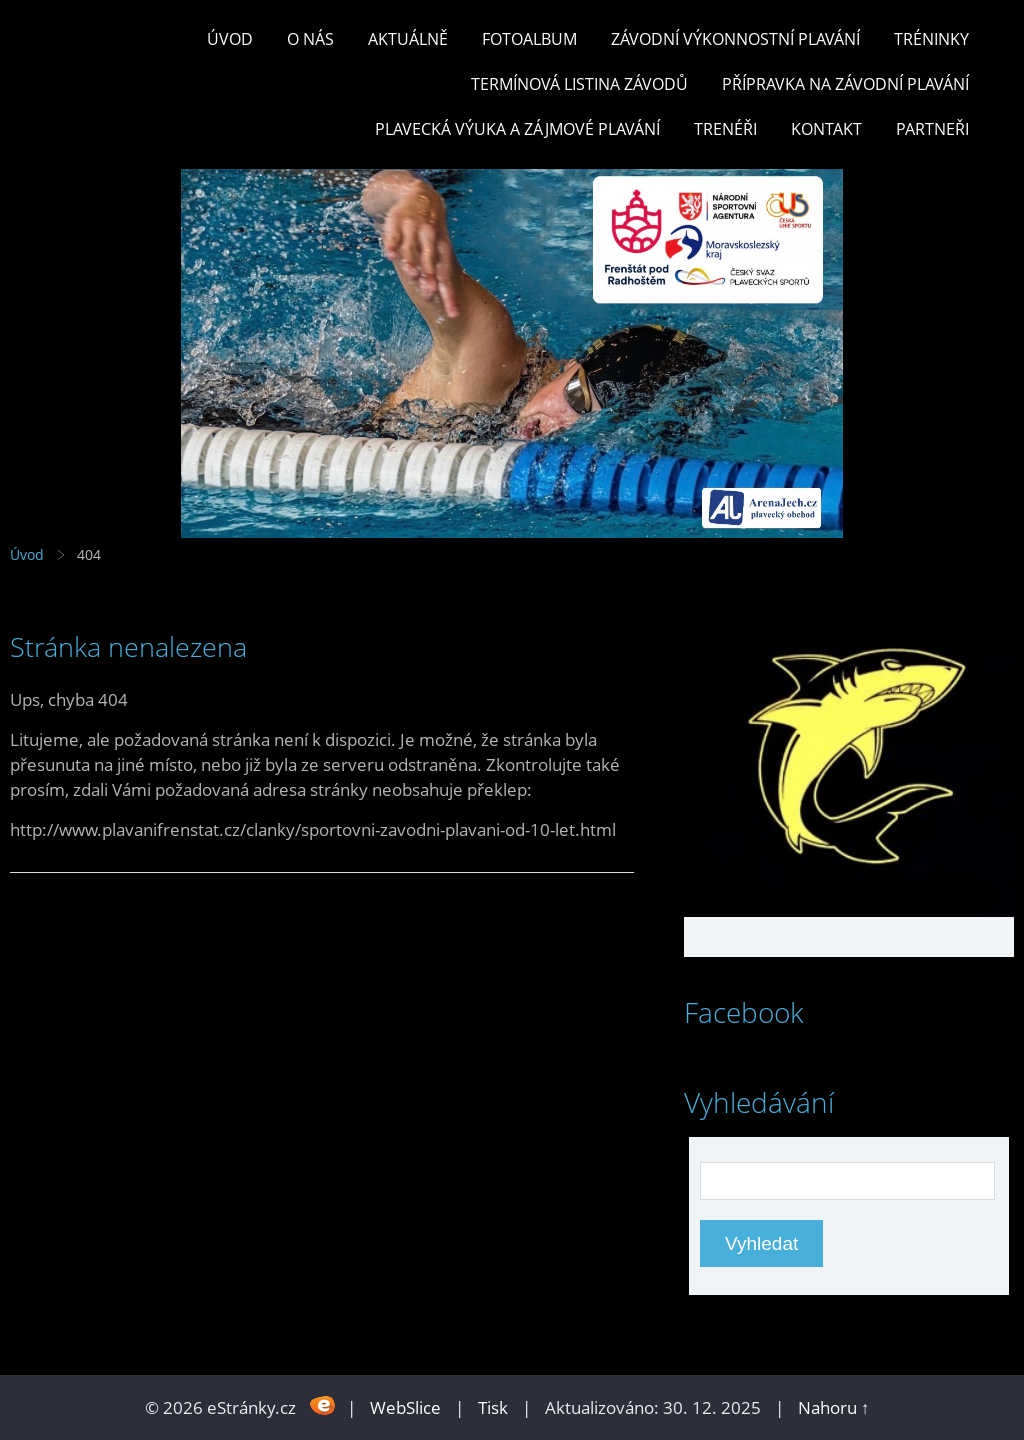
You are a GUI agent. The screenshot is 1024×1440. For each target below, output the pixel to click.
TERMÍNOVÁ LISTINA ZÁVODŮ (579, 84)
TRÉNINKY (931, 39)
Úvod (230, 39)
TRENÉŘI (725, 129)
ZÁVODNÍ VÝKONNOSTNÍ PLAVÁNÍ (735, 39)
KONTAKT (826, 129)
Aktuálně (408, 39)
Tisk (493, 1407)
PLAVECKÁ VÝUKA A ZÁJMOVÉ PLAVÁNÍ (517, 129)
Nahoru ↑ (834, 1407)
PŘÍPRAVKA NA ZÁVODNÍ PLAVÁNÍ (845, 84)
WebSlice (405, 1407)
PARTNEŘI (932, 129)
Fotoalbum (529, 39)
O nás (310, 39)
